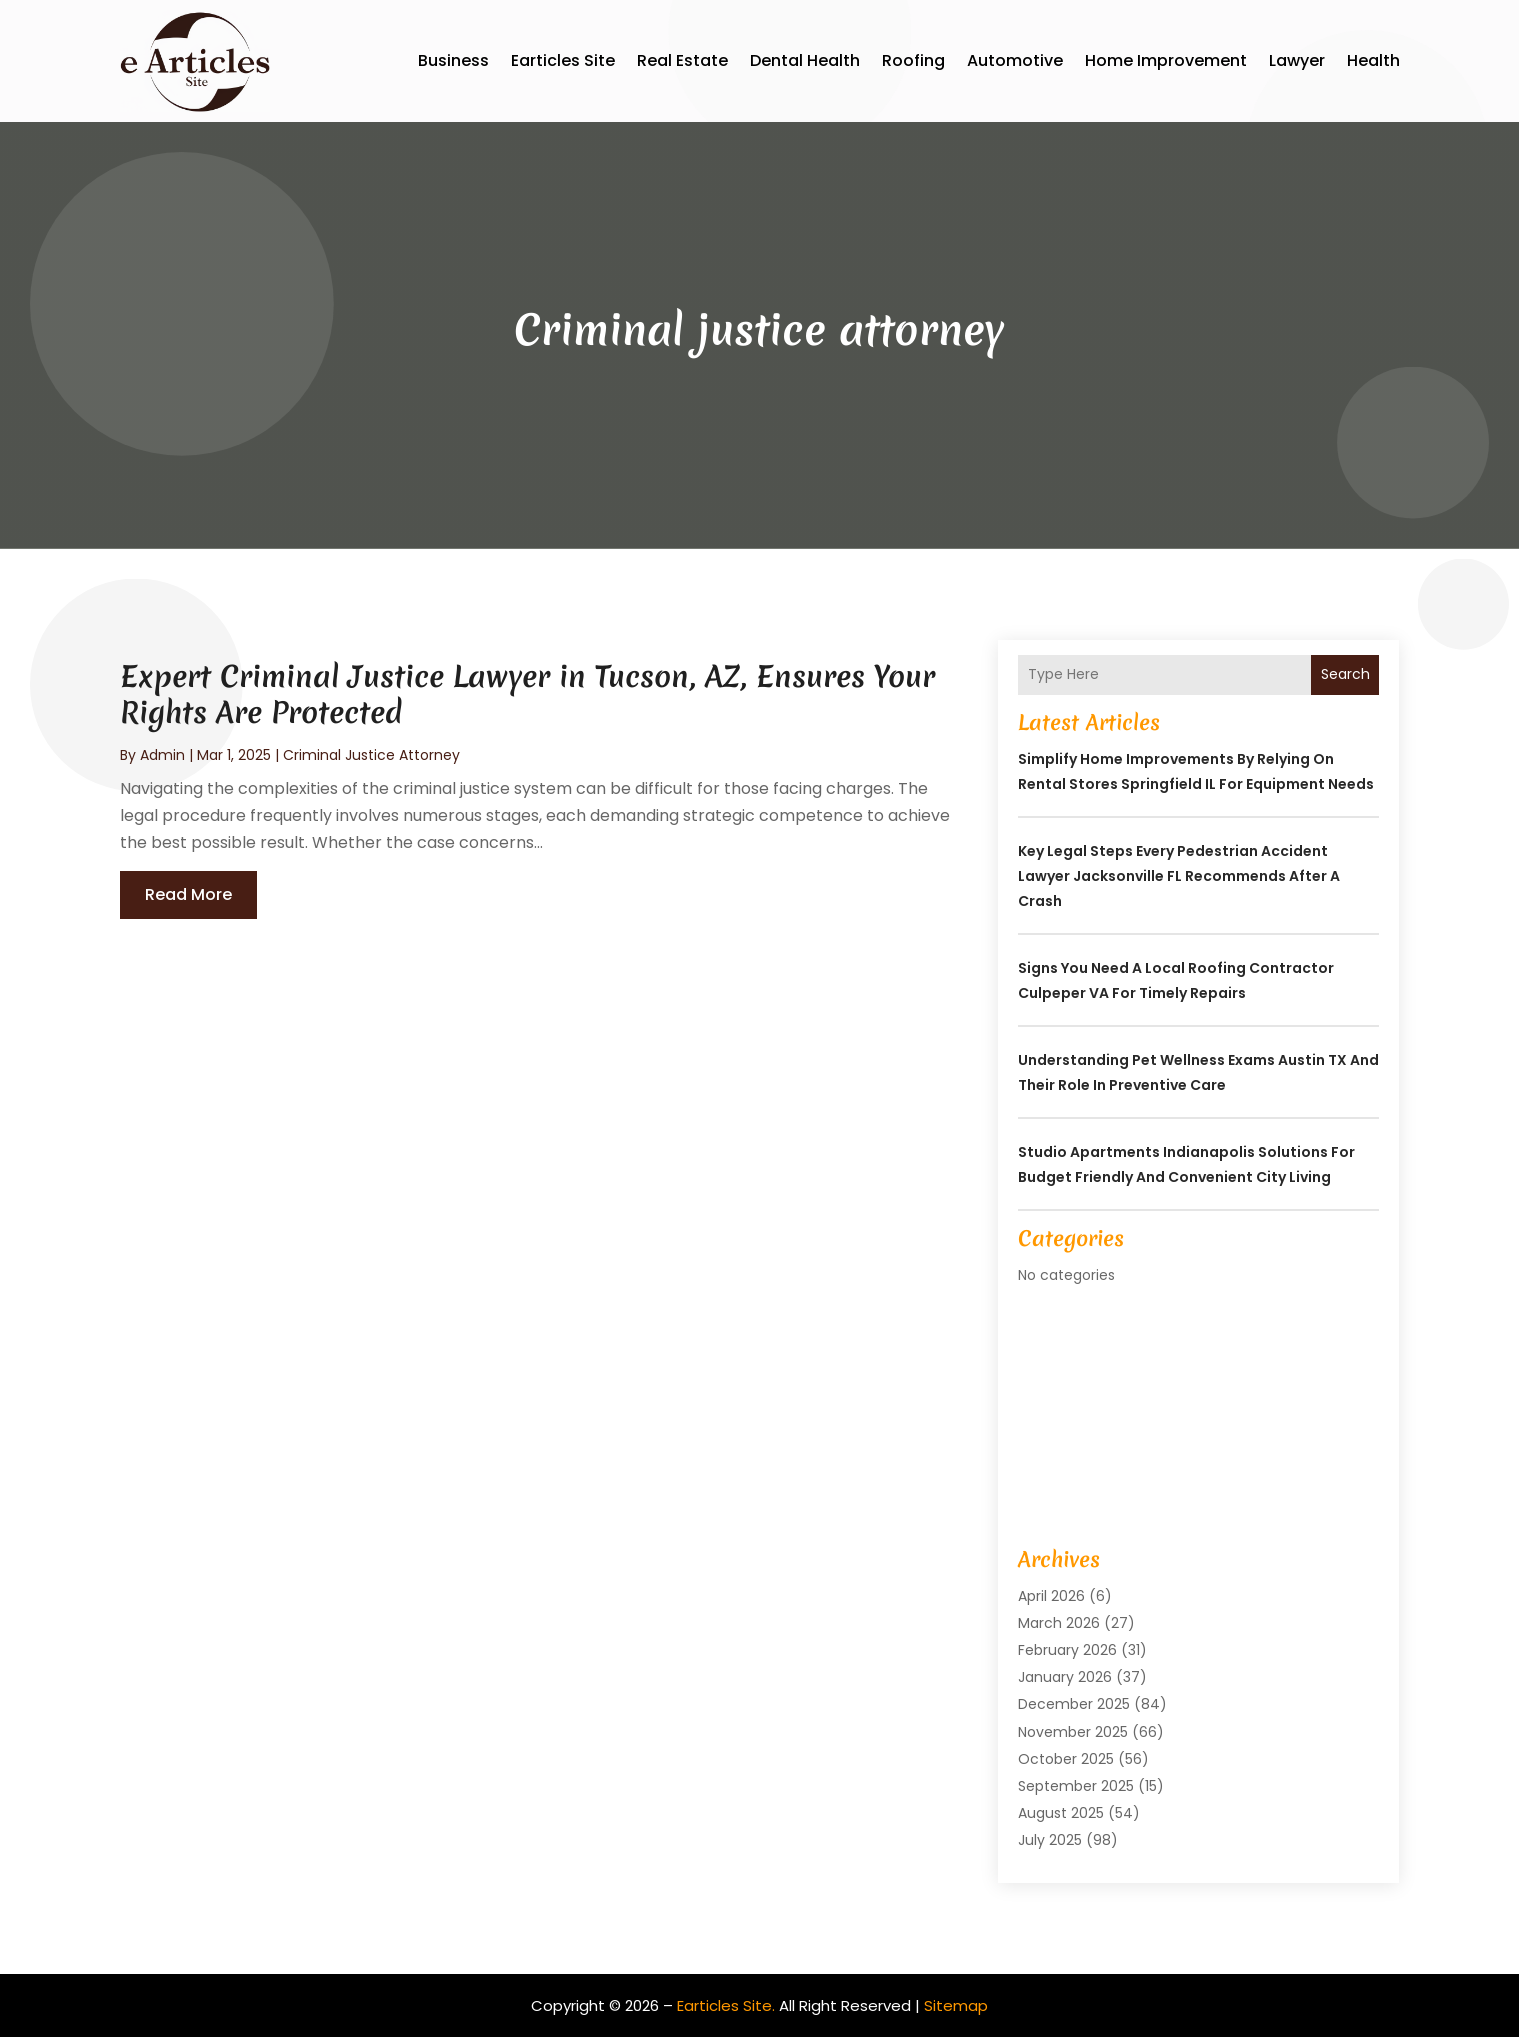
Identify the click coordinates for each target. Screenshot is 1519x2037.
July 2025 (1050, 1840)
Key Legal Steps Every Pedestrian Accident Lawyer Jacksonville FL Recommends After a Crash (1179, 876)
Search (1345, 674)
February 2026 (1067, 1650)
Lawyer (1297, 60)
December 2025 (1074, 1704)
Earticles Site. (726, 2005)
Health (1373, 60)
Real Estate (682, 60)
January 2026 (1065, 1677)
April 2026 (1051, 1596)
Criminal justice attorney (371, 755)
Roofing (913, 60)
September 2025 (1076, 1786)
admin (162, 755)
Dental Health (805, 60)
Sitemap (956, 2005)
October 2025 (1066, 1759)
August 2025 (1061, 1813)
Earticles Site (563, 60)
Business (453, 60)
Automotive (1015, 60)
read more (188, 894)
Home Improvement (1166, 60)
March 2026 (1059, 1623)
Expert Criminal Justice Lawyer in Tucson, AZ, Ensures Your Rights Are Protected (527, 694)
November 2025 (1073, 1732)
